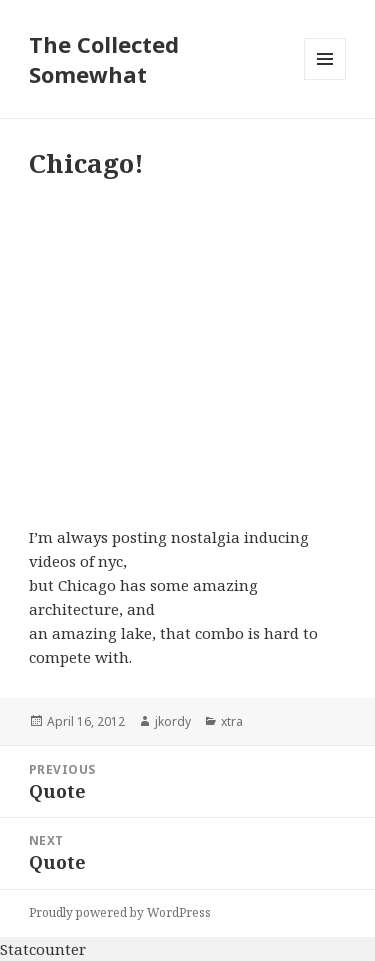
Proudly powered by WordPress (120, 912)
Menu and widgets (325, 79)
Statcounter (43, 949)
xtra (232, 721)
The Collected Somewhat (104, 59)
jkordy (173, 721)
